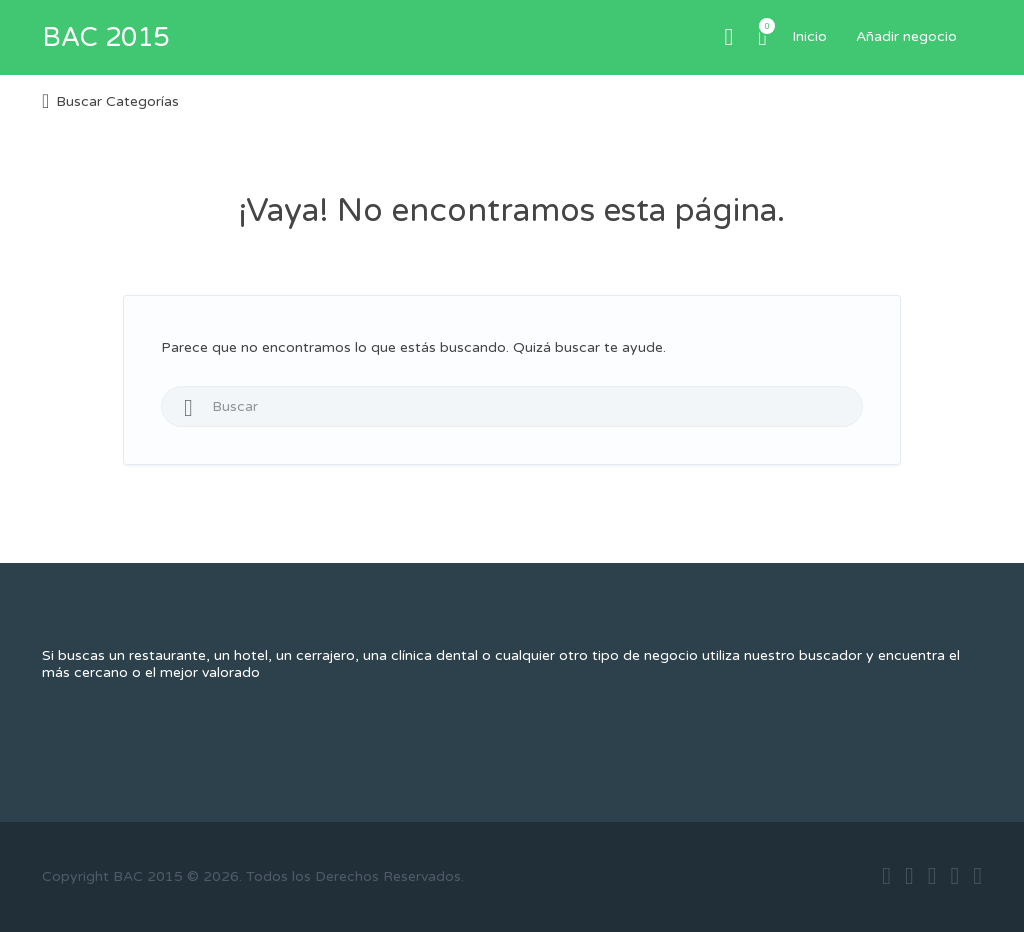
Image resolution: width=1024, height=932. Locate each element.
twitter (909, 876)
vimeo (977, 876)
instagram (954, 876)
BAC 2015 (105, 37)
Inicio (809, 36)
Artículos (762, 26)
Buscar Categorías (117, 101)
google (932, 876)
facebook (886, 876)
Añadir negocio (906, 36)
